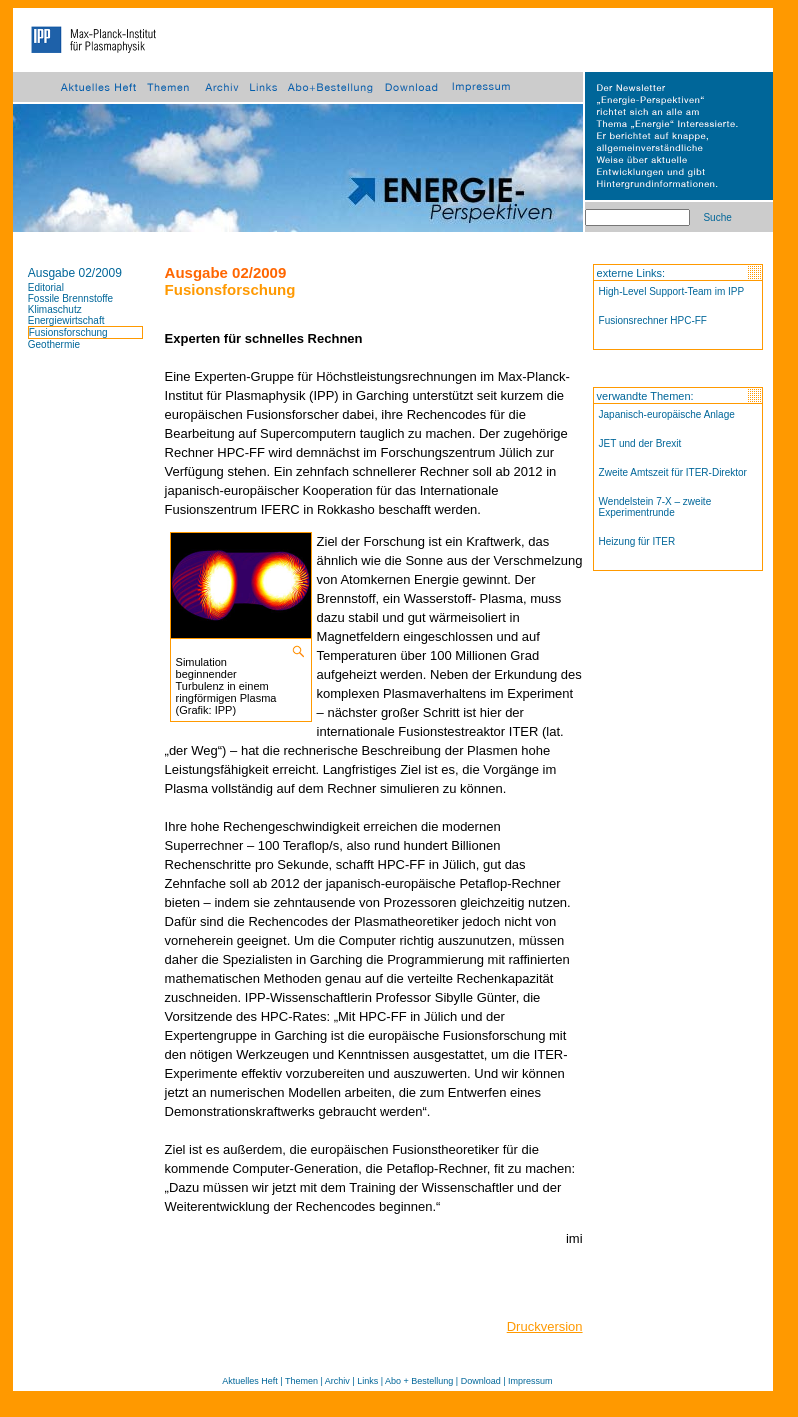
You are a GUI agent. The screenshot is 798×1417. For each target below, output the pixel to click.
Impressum (530, 1381)
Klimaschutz (55, 309)
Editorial (46, 287)
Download (481, 1381)
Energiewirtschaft (66, 320)
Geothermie (54, 344)
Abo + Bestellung (419, 1381)
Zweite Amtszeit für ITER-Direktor (673, 472)
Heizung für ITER (637, 541)
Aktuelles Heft (250, 1381)
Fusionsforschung (68, 332)
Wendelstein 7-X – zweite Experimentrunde (655, 507)
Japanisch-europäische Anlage (667, 414)
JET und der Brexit (640, 443)
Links (367, 1381)
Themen (301, 1381)
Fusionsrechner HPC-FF (653, 320)
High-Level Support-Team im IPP (672, 291)
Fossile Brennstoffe (70, 298)
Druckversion (545, 1326)
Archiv (337, 1381)
